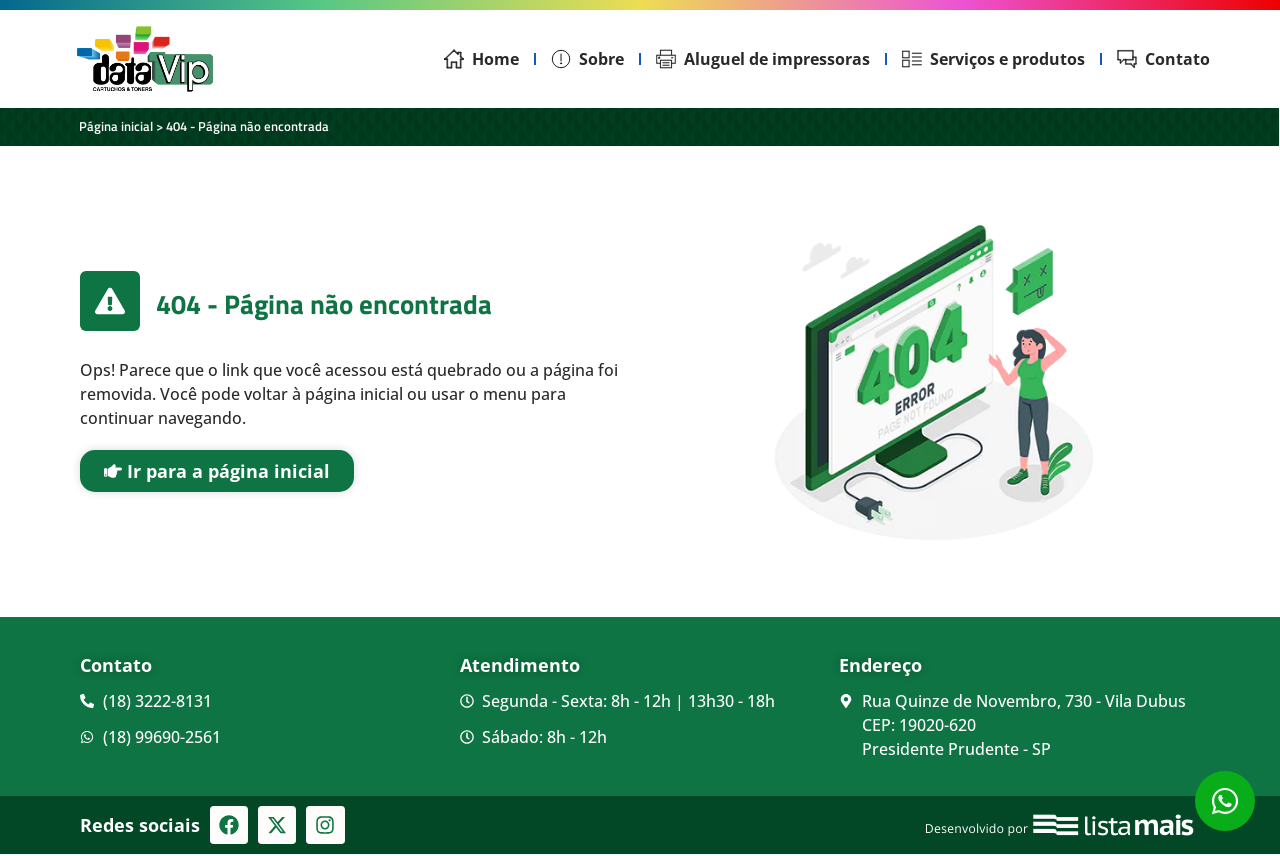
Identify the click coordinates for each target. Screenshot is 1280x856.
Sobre (587, 59)
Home (481, 59)
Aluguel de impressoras (763, 59)
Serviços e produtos (993, 59)
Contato (1163, 59)
